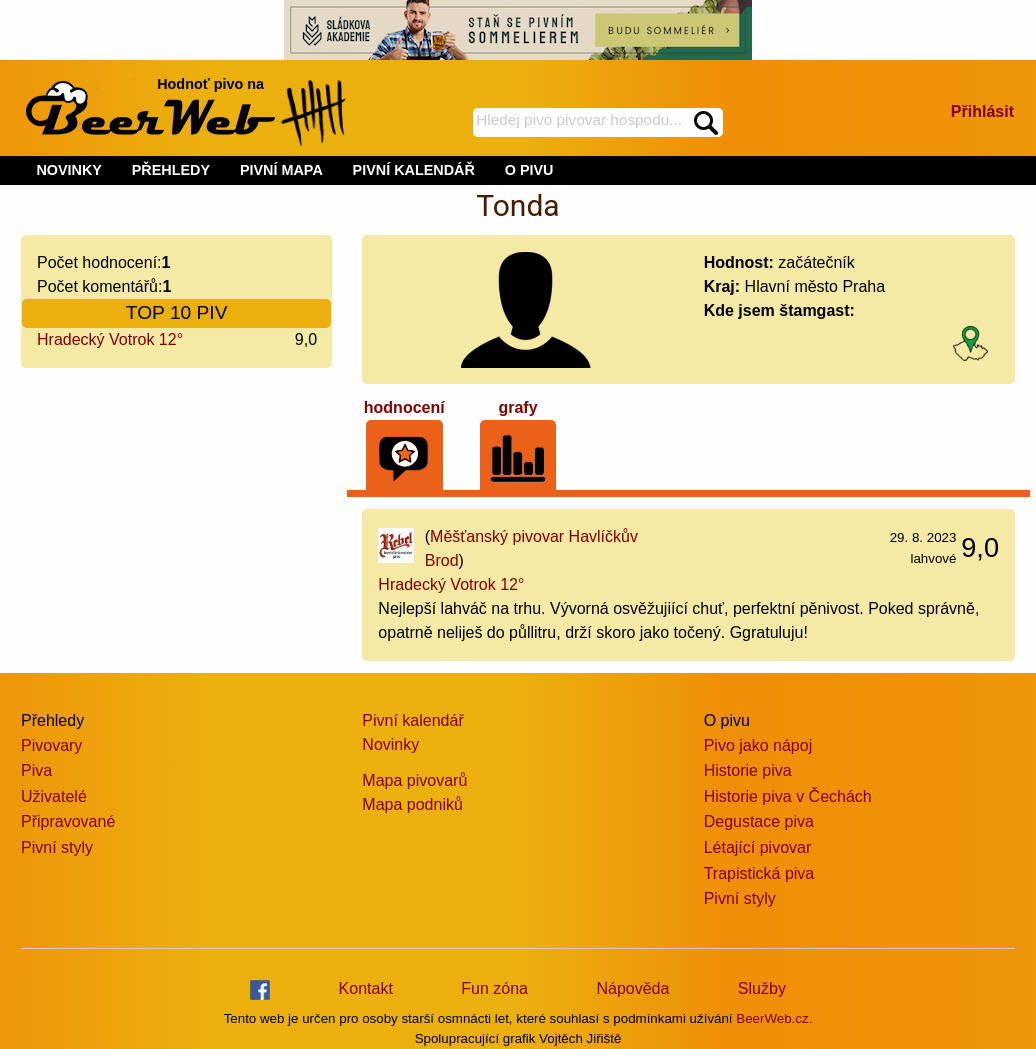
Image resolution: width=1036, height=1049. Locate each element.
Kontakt (366, 988)
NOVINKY (69, 170)
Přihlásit (982, 111)
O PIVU (529, 170)
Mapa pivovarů (414, 780)
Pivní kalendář (412, 720)
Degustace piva (759, 821)
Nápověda (632, 988)
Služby (762, 988)
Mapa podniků (412, 804)
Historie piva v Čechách (788, 796)
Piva (36, 770)
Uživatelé (54, 796)
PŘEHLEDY (171, 170)
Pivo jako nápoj (758, 745)
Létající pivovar (758, 847)
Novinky (390, 744)
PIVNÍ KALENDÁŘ (414, 170)
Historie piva (748, 770)
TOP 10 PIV (177, 312)
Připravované (68, 821)
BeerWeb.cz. (774, 1018)
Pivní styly (57, 847)
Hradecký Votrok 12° (110, 339)
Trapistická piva (759, 873)
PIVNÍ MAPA (281, 170)
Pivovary (51, 745)
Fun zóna (494, 988)
